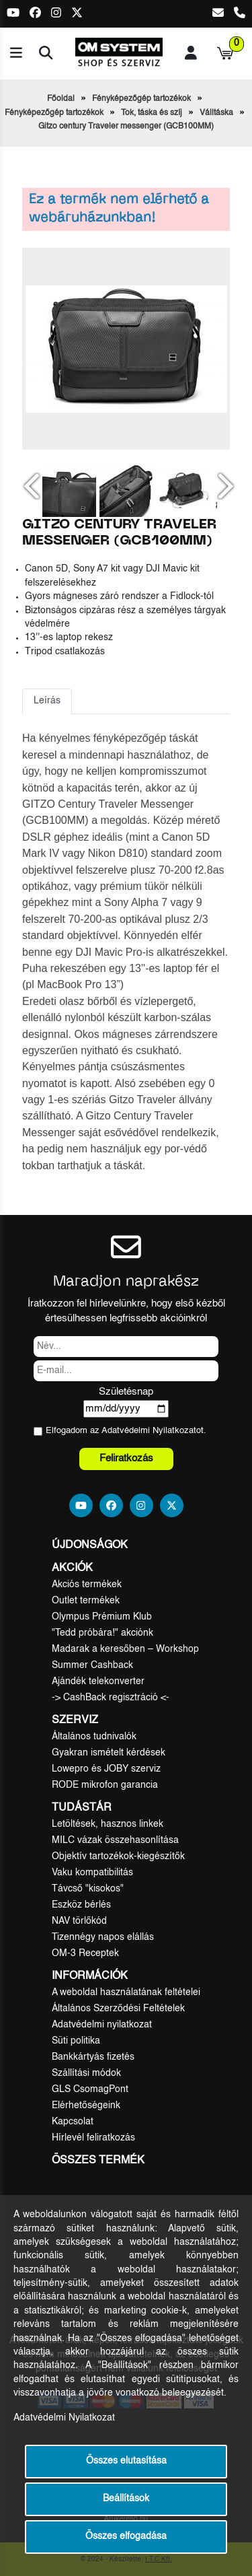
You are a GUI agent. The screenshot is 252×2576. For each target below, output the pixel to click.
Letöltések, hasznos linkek (107, 1824)
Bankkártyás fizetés (93, 2057)
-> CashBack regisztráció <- (110, 1697)
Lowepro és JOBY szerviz (106, 1769)
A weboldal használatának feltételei (126, 1992)
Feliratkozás (126, 1458)
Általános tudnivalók (94, 1736)
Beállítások (126, 2499)
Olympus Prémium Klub (102, 1617)
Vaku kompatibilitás (92, 1872)
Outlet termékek (86, 1600)
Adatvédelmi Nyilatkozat (148, 1430)
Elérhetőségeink (86, 2105)
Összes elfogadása (126, 2536)
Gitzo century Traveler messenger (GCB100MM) (126, 127)
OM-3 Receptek (85, 1953)
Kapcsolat (72, 2121)
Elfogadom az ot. (126, 1430)
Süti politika (76, 2041)
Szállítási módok (86, 2073)
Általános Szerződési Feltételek (118, 2008)
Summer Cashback (92, 1665)
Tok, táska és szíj (151, 113)
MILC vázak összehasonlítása (115, 1840)
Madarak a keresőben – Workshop (125, 1649)
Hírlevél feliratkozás (93, 2138)
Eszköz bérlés (81, 1905)
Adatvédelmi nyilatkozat (102, 2024)
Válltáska (216, 113)
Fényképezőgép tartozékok (141, 99)
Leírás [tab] (47, 701)
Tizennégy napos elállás (103, 1937)
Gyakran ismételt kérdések (108, 1752)
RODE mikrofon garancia (105, 1785)
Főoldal (61, 99)
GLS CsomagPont (90, 2089)
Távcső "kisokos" (88, 1888)
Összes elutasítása (126, 2461)
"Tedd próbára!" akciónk (102, 1633)
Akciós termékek (87, 1584)
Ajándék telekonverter (98, 1681)
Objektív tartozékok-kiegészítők (118, 1856)
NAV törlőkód (79, 1921)
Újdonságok (90, 1545)
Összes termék (98, 2160)
